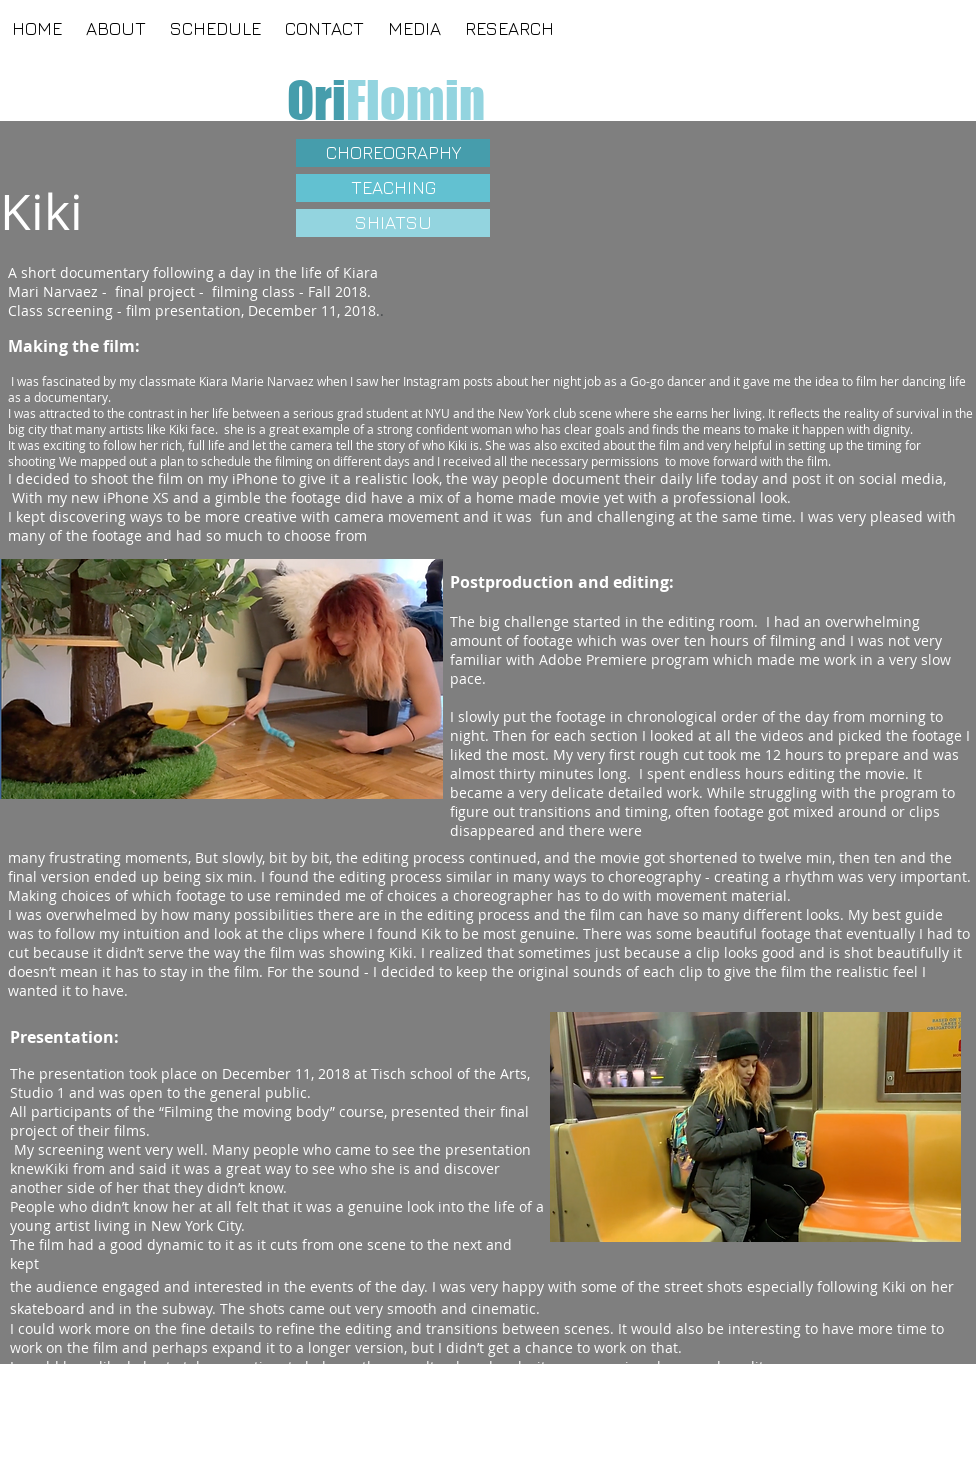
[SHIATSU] (393, 223)
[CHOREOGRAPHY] (393, 153)
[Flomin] (415, 100)
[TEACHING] (393, 188)
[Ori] (316, 100)
